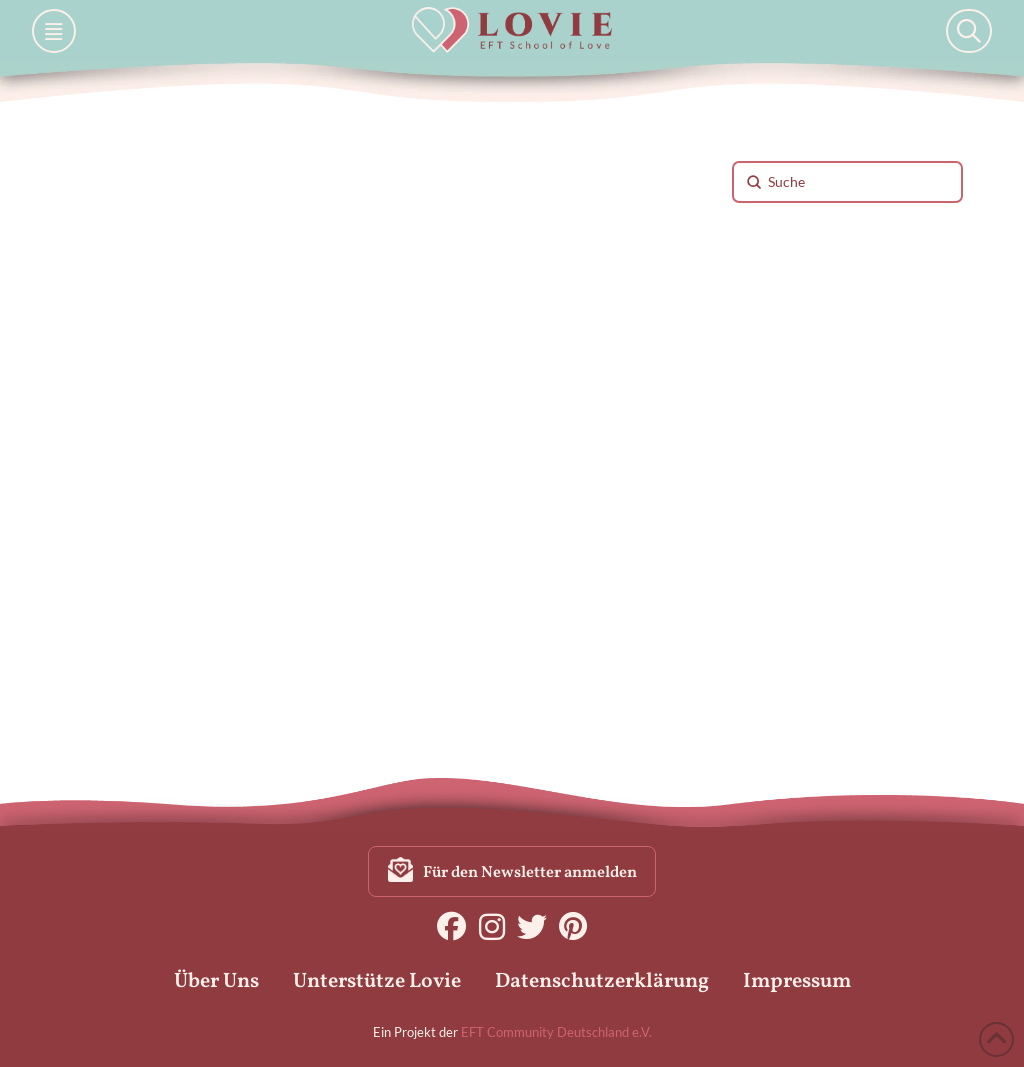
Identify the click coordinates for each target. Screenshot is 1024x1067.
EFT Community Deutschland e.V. (556, 1032)
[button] (54, 31)
